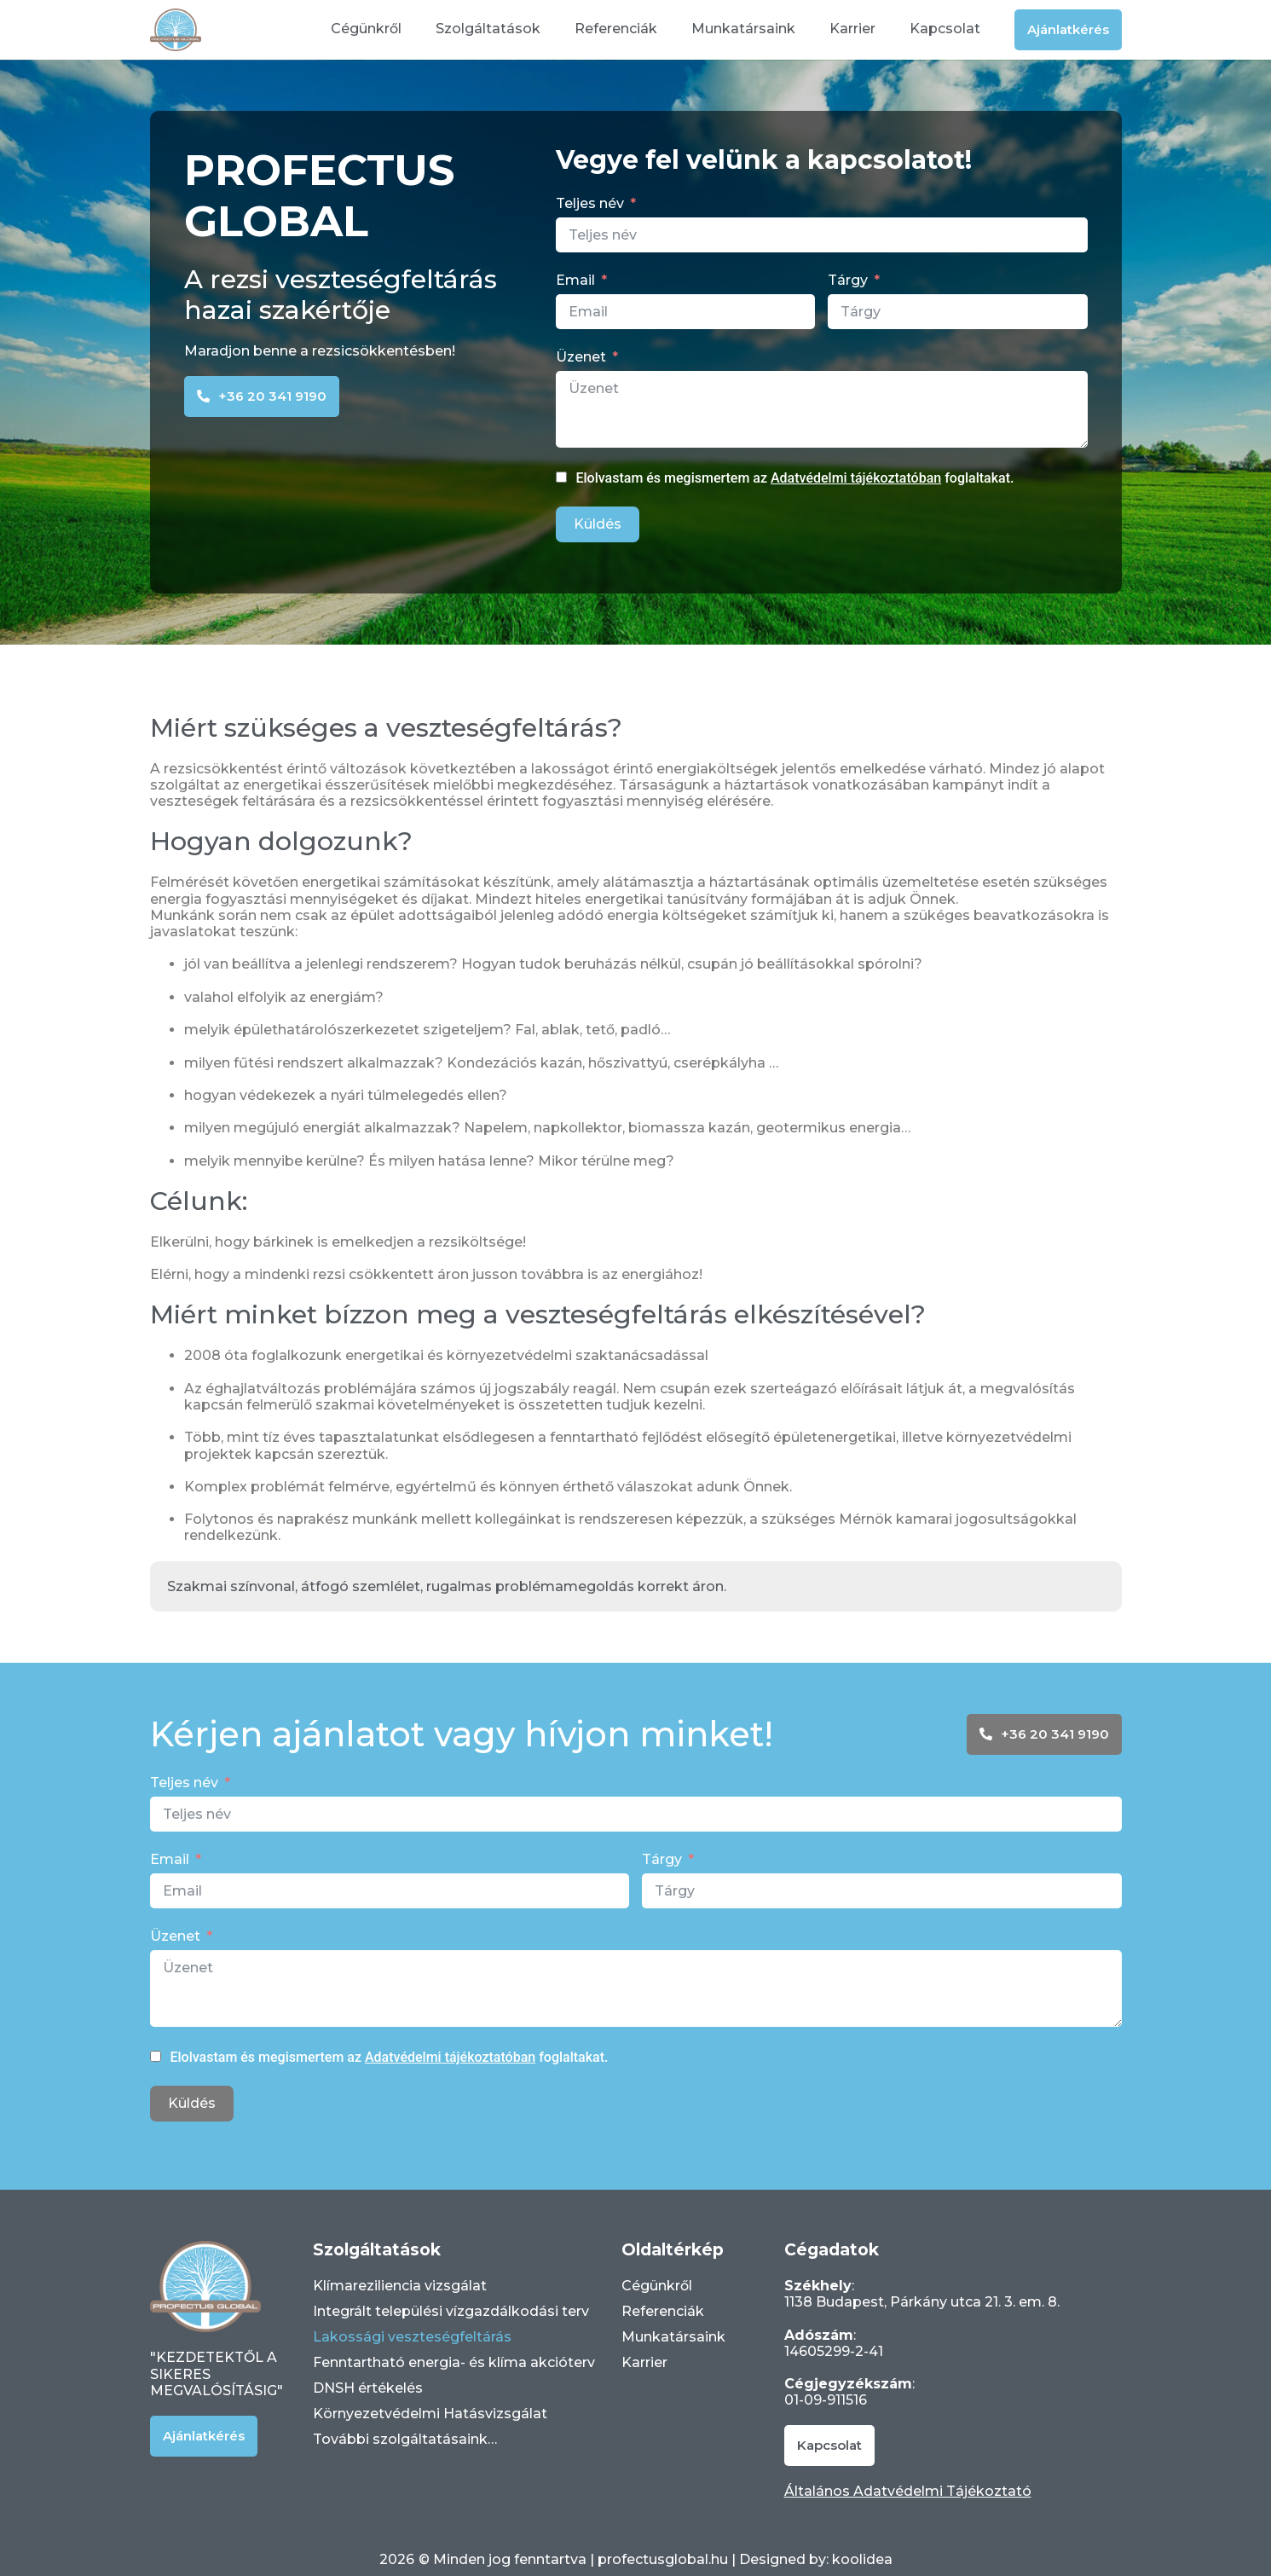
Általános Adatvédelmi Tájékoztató (907, 2491)
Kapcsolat (945, 28)
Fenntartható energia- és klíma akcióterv (454, 2362)
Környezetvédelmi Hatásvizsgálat (430, 2413)
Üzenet (581, 357)
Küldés (597, 524)
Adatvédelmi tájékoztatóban (856, 478)
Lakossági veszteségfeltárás (412, 2337)
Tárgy (848, 280)
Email (575, 280)
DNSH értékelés (368, 2388)
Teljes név (590, 203)
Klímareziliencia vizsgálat (400, 2286)
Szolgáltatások (488, 28)
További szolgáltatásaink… (405, 2439)
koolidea (862, 2559)
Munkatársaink (743, 28)
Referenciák (616, 28)
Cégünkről (366, 28)
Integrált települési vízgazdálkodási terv (451, 2311)
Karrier (852, 28)
